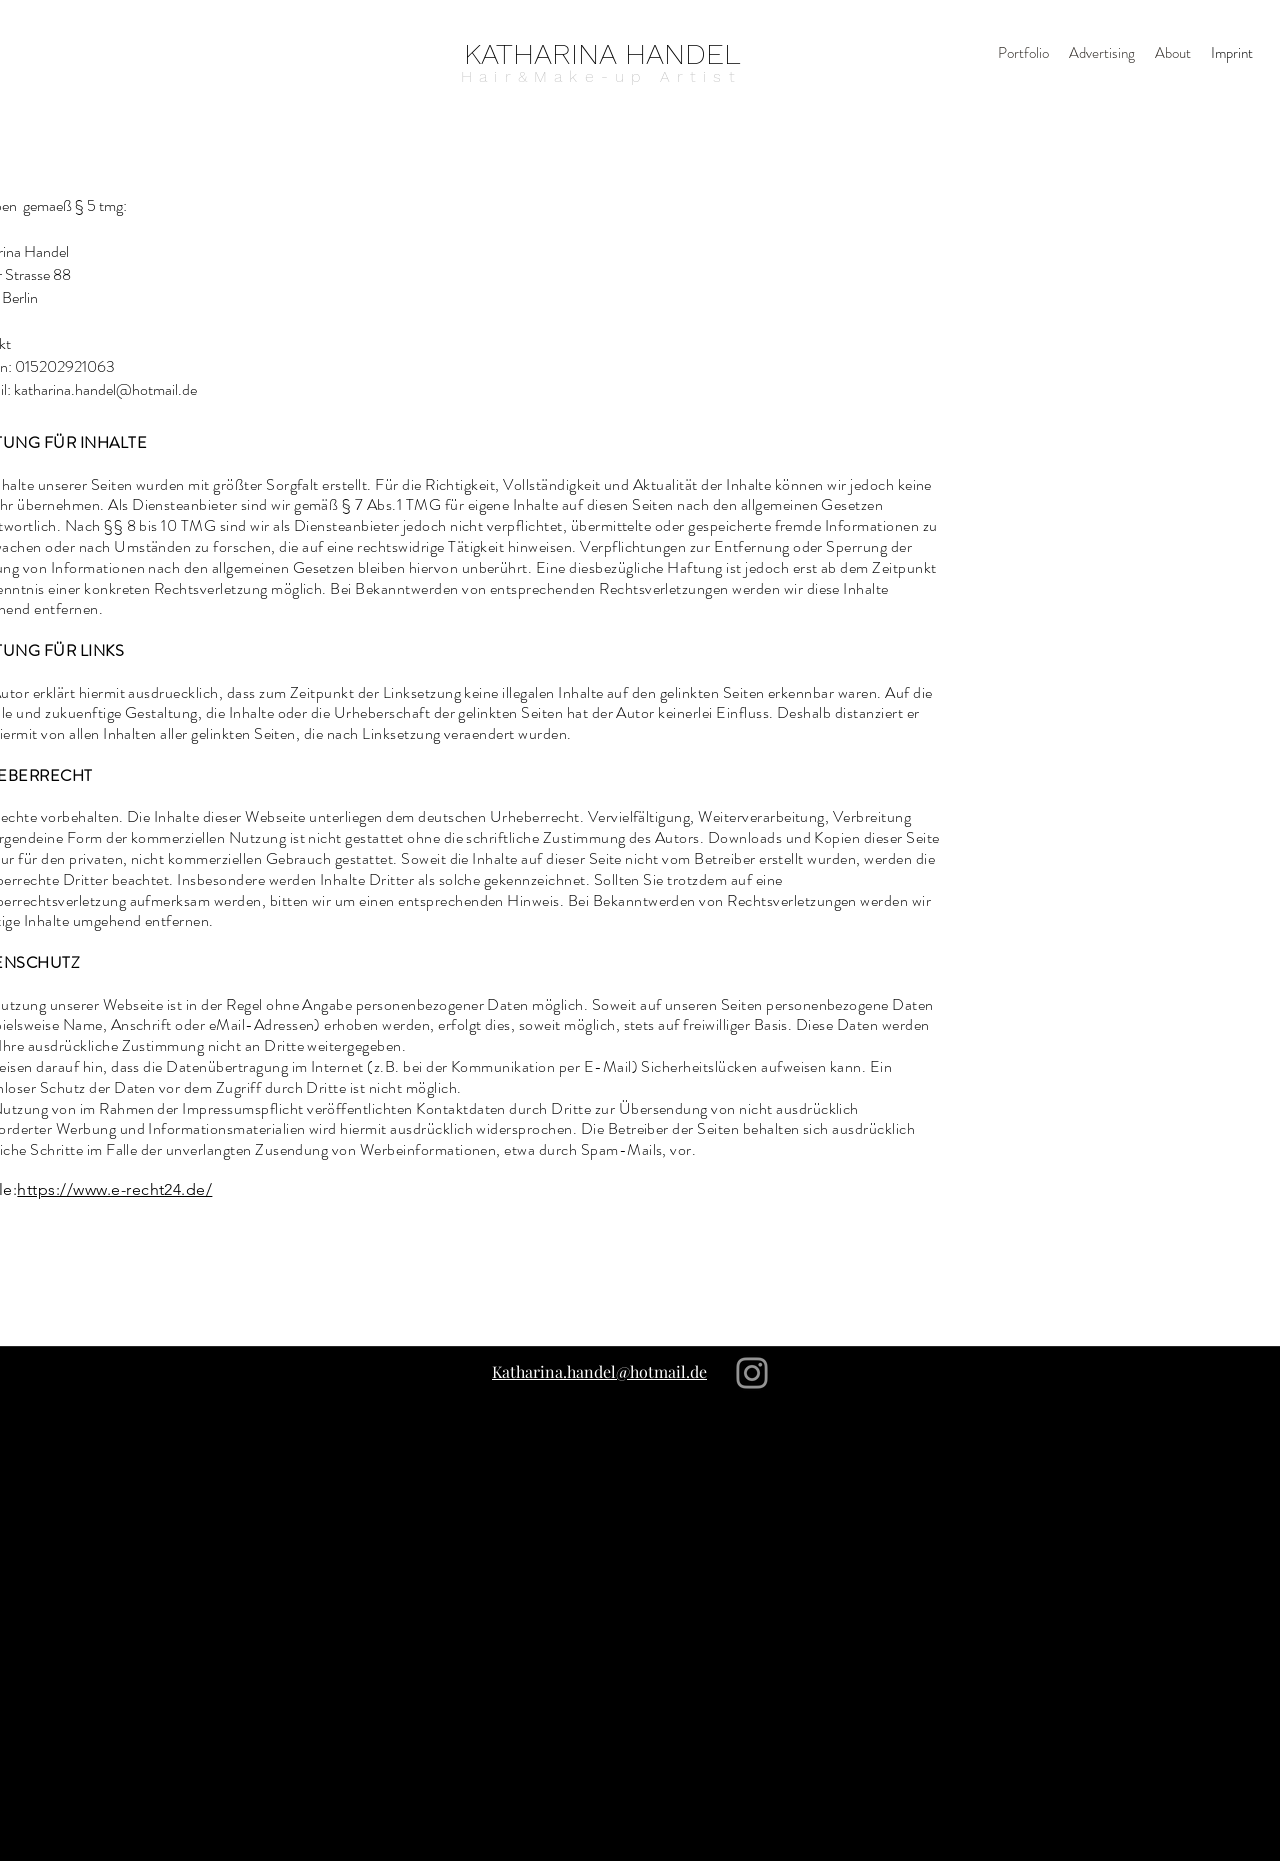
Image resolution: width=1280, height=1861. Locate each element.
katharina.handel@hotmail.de (105, 389)
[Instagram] (752, 1373)
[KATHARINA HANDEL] (602, 53)
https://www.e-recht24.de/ (114, 1189)
